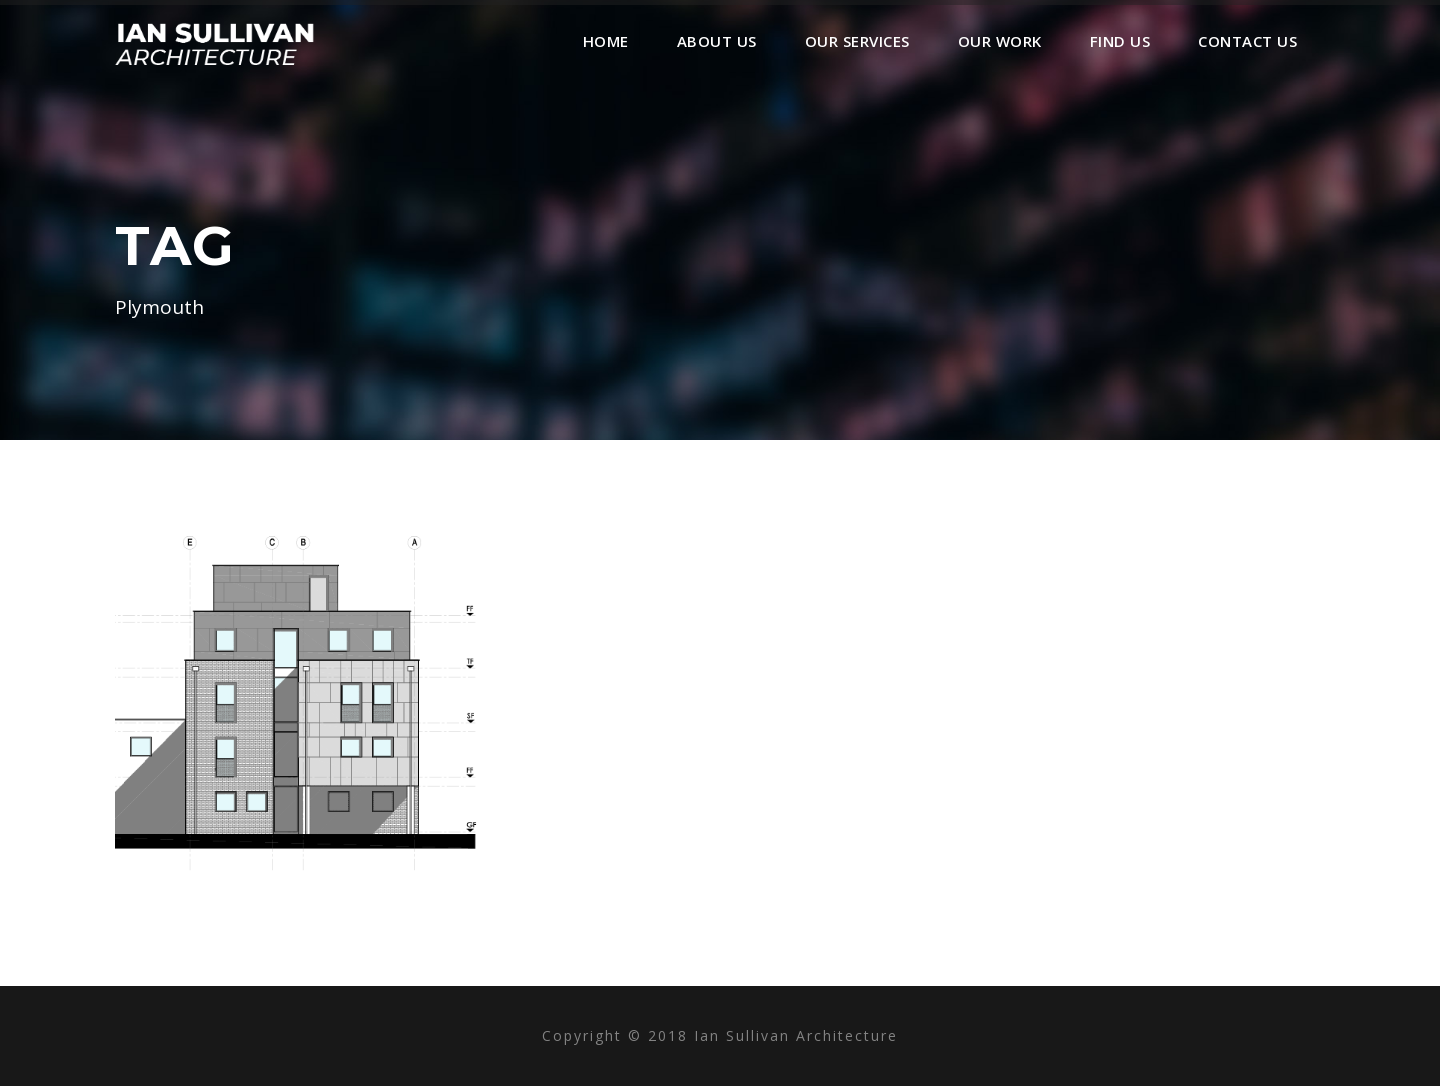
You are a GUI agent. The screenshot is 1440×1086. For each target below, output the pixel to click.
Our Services (857, 41)
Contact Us (1247, 41)
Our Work (1000, 41)
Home (606, 41)
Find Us (1120, 41)
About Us (717, 41)
